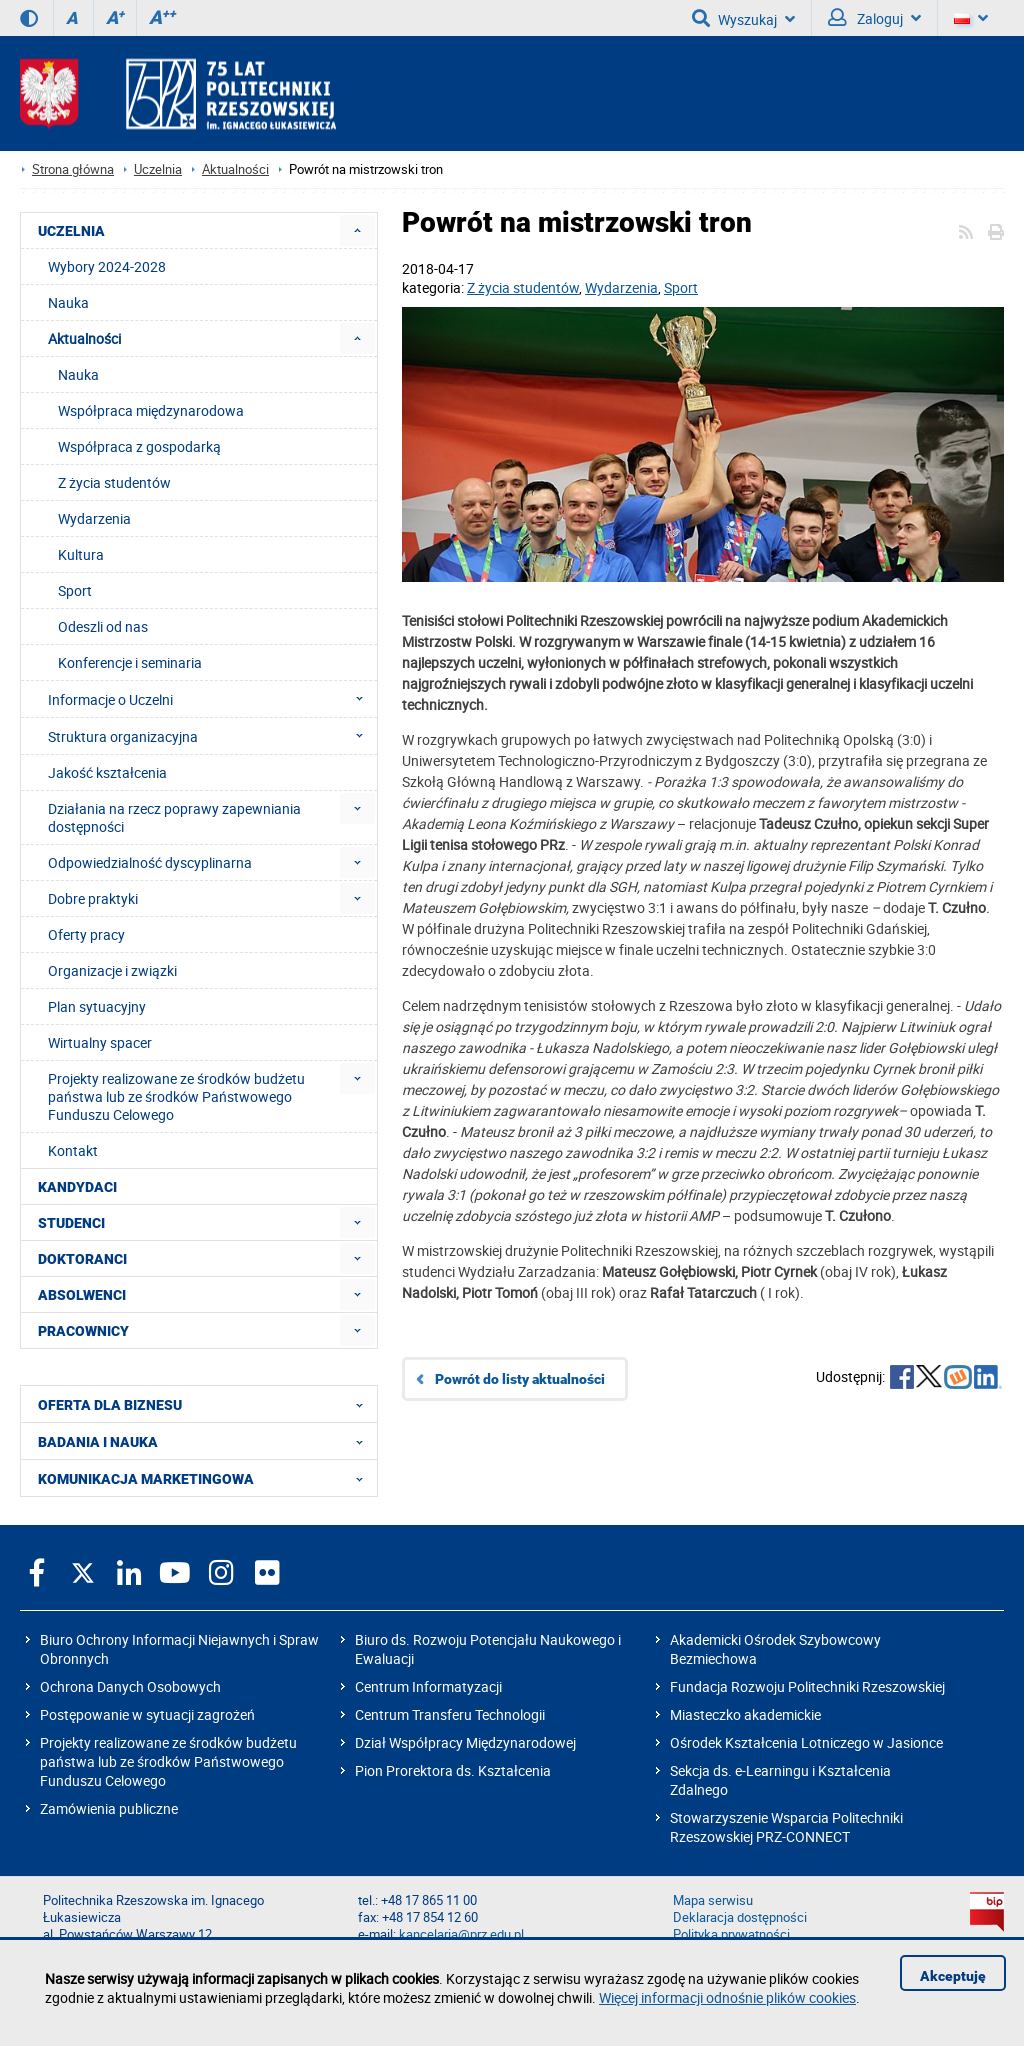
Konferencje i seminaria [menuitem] (130, 662)
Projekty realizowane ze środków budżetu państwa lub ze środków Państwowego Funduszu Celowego (168, 1761)
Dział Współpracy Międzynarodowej (465, 1742)
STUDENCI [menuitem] (71, 1223)
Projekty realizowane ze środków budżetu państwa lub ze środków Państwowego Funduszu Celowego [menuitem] (176, 1096)
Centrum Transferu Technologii (450, 1714)
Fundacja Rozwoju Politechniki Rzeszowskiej (807, 1686)
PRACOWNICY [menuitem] (83, 1331)
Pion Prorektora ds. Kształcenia (453, 1770)
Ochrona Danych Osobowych (130, 1686)
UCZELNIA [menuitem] (71, 231)
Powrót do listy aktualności (520, 1379)
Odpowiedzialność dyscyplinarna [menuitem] (150, 862)
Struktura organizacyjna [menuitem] (211, 736)
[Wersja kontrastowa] (29, 18)
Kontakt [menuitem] (73, 1150)
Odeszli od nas (103, 626)
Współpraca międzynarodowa (151, 410)
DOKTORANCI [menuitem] (82, 1259)
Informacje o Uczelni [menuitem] (211, 699)
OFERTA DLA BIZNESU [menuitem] (206, 1404)
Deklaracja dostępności (740, 1917)
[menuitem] (357, 230)
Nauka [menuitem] (68, 302)
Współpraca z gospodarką (139, 446)
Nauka (78, 374)
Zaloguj (874, 18)
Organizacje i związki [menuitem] (112, 970)
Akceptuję (953, 1976)
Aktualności (235, 169)
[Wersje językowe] (971, 18)
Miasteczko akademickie (745, 1714)
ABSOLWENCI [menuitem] (82, 1295)
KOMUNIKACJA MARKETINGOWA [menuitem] (206, 1478)
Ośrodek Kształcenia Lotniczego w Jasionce (806, 1742)
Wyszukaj (743, 18)
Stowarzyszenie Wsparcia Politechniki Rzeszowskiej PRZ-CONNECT (786, 1827)
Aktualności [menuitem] (84, 338)
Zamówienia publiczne (109, 1808)
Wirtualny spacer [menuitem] (100, 1042)
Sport (681, 287)
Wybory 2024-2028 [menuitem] (107, 266)
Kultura (81, 554)
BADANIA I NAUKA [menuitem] (206, 1441)
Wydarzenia (621, 287)
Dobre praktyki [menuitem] (93, 898)
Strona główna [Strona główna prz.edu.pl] (73, 169)
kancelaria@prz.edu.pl (461, 1934)
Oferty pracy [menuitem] (86, 934)
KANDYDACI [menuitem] (77, 1187)
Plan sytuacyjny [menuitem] (97, 1006)
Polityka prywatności (731, 1934)
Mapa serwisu (713, 1900)
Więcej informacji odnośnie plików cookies (727, 1997)
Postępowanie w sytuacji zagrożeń (147, 1714)
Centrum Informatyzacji (428, 1686)
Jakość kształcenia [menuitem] (107, 772)
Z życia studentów (523, 287)
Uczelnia (158, 169)
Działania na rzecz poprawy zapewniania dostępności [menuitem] (174, 817)
